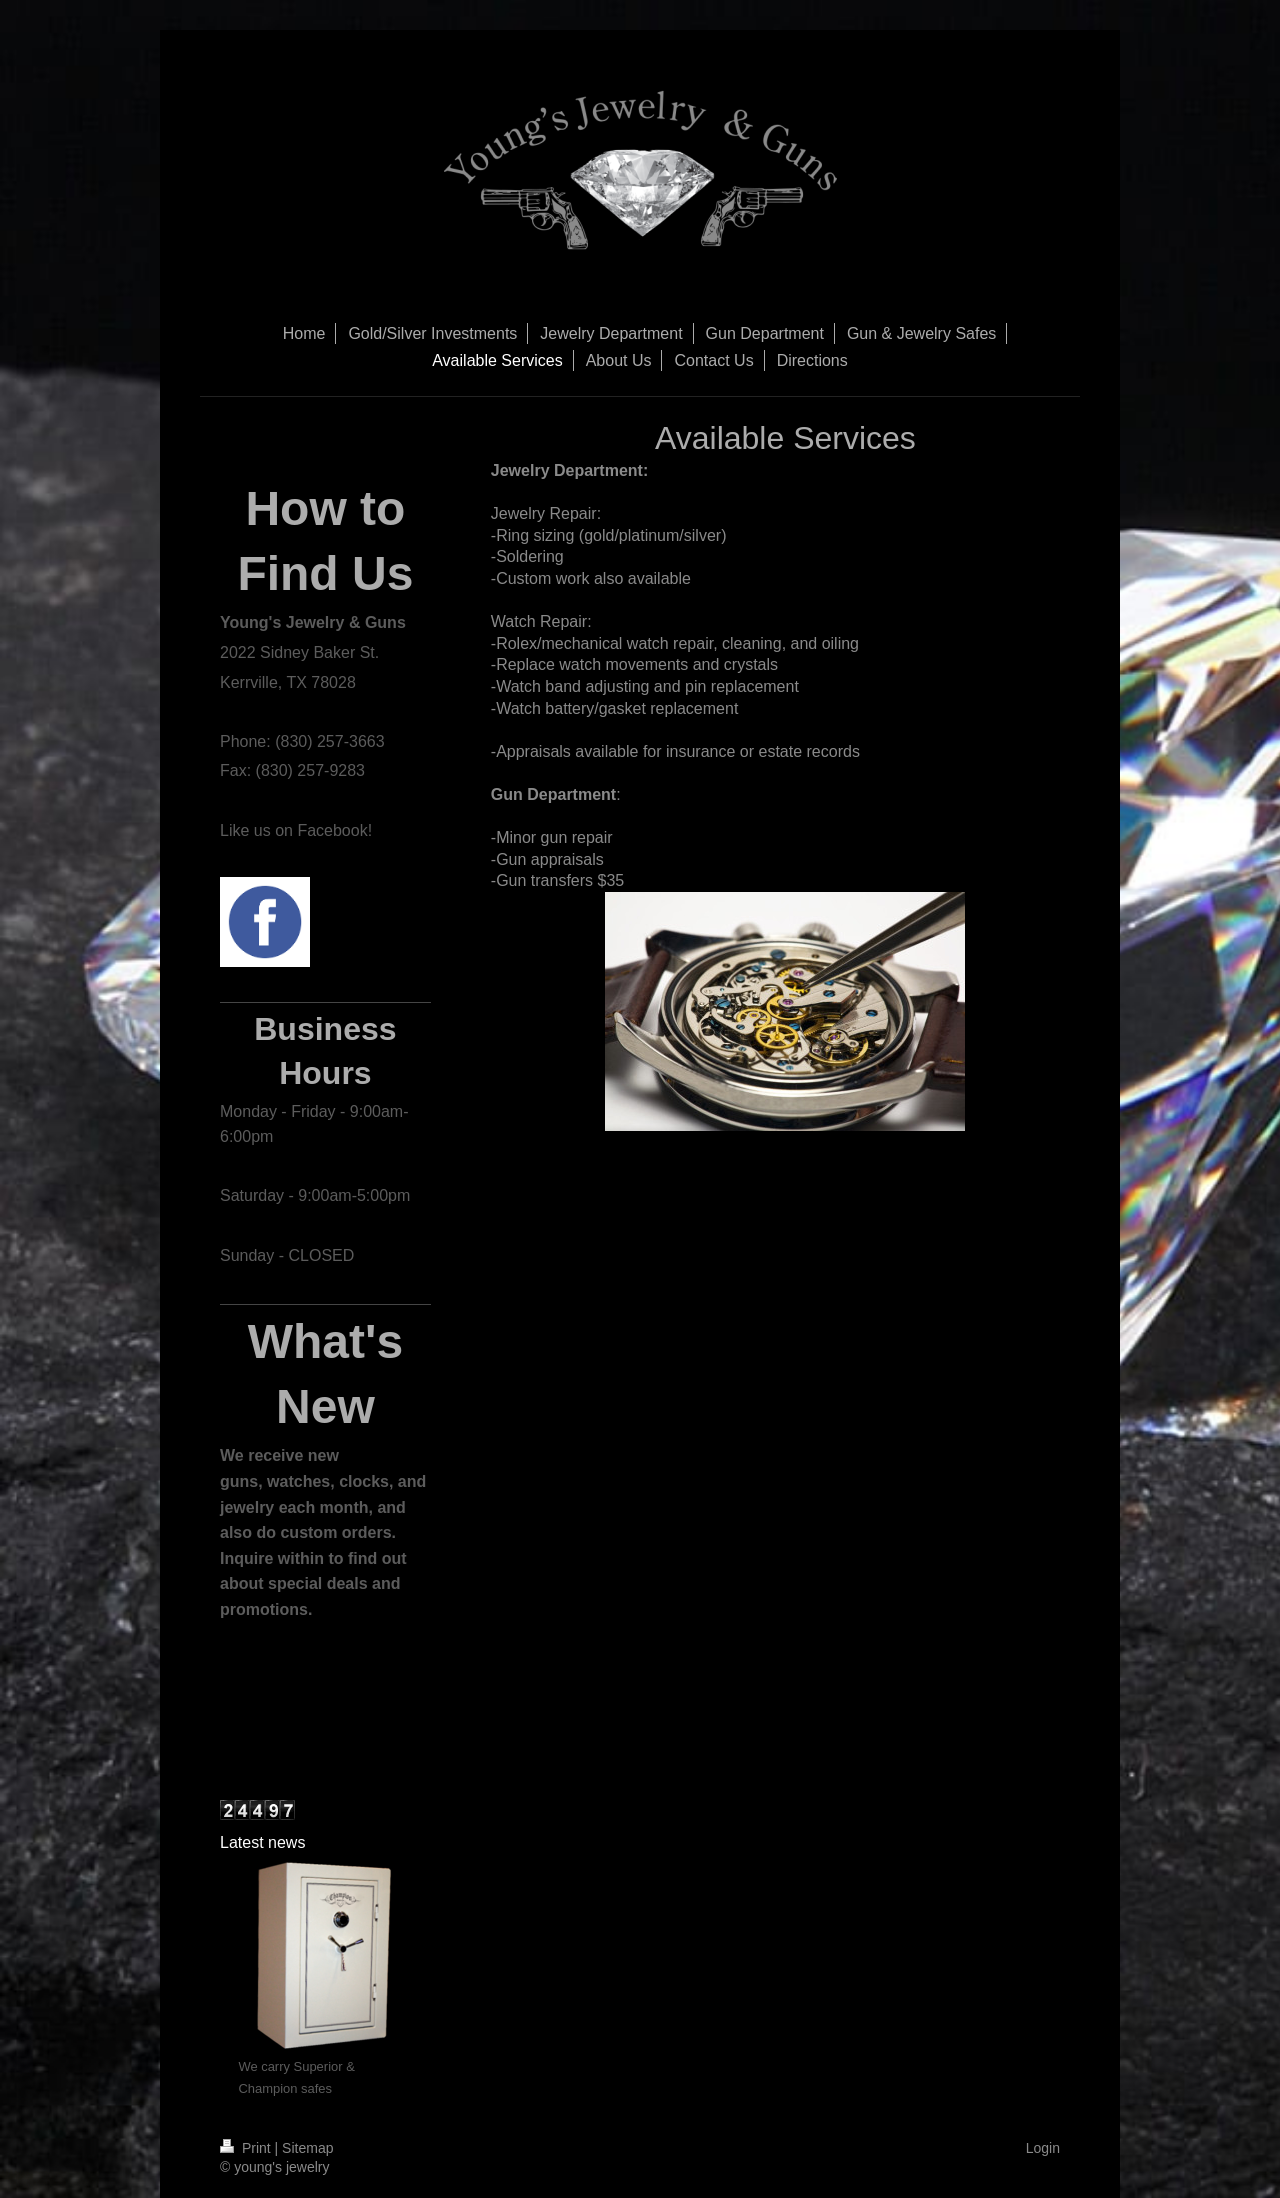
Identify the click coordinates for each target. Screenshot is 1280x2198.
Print (247, 2148)
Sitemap (307, 2148)
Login (1043, 2148)
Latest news (262, 1842)
